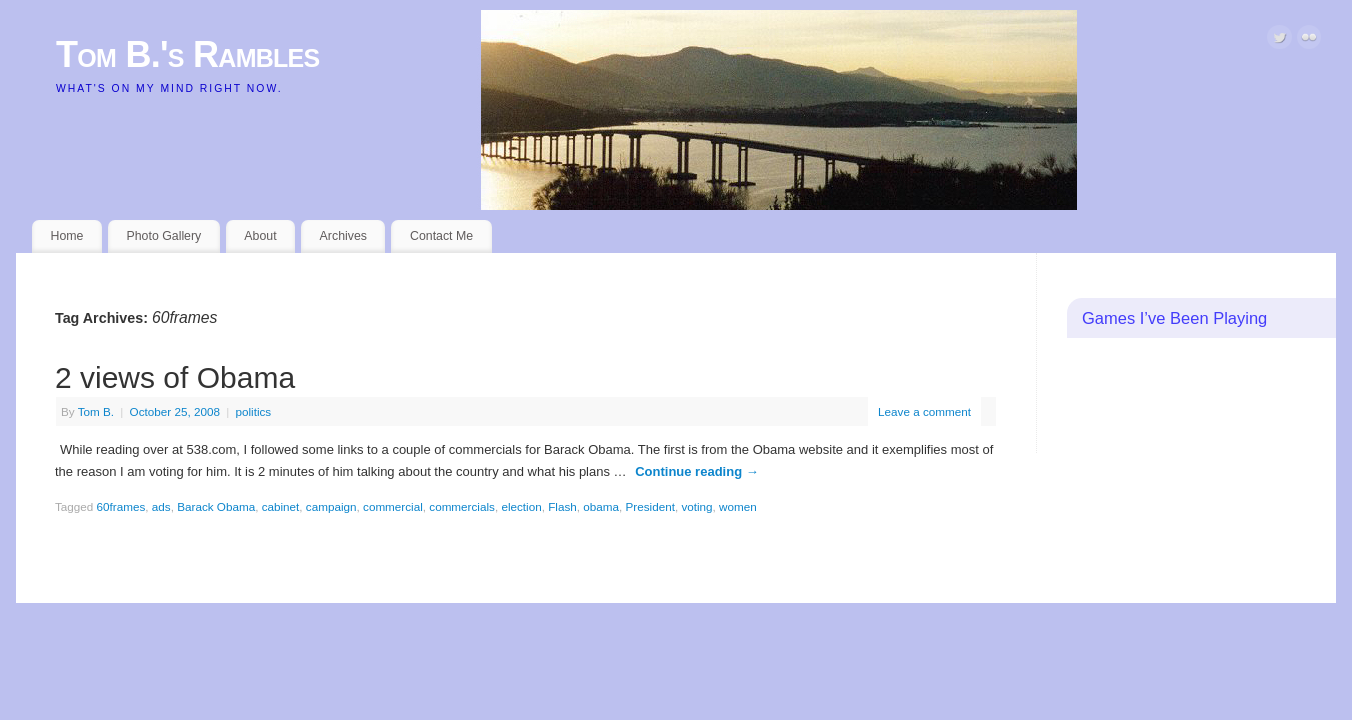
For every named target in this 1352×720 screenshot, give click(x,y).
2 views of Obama (175, 377)
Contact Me (441, 236)
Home (67, 236)
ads (161, 506)
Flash (562, 506)
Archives (343, 236)
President (650, 506)
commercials (462, 506)
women (738, 506)
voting (696, 506)
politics (253, 411)
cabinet (281, 506)
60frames (121, 506)
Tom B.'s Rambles (188, 54)
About (260, 236)
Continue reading (697, 471)
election (521, 506)
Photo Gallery (163, 236)
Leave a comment (924, 411)
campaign (331, 506)
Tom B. (96, 411)
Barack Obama (216, 506)
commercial (393, 506)
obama (601, 506)
